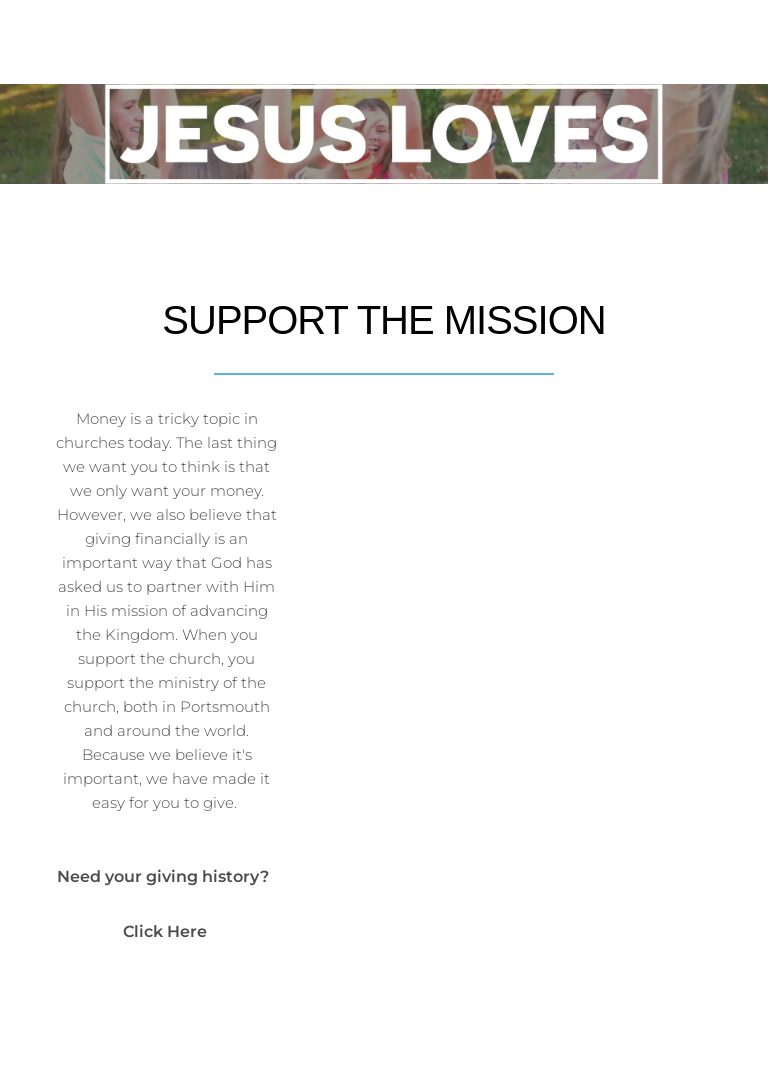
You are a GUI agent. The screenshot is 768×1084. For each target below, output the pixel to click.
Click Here (167, 931)
